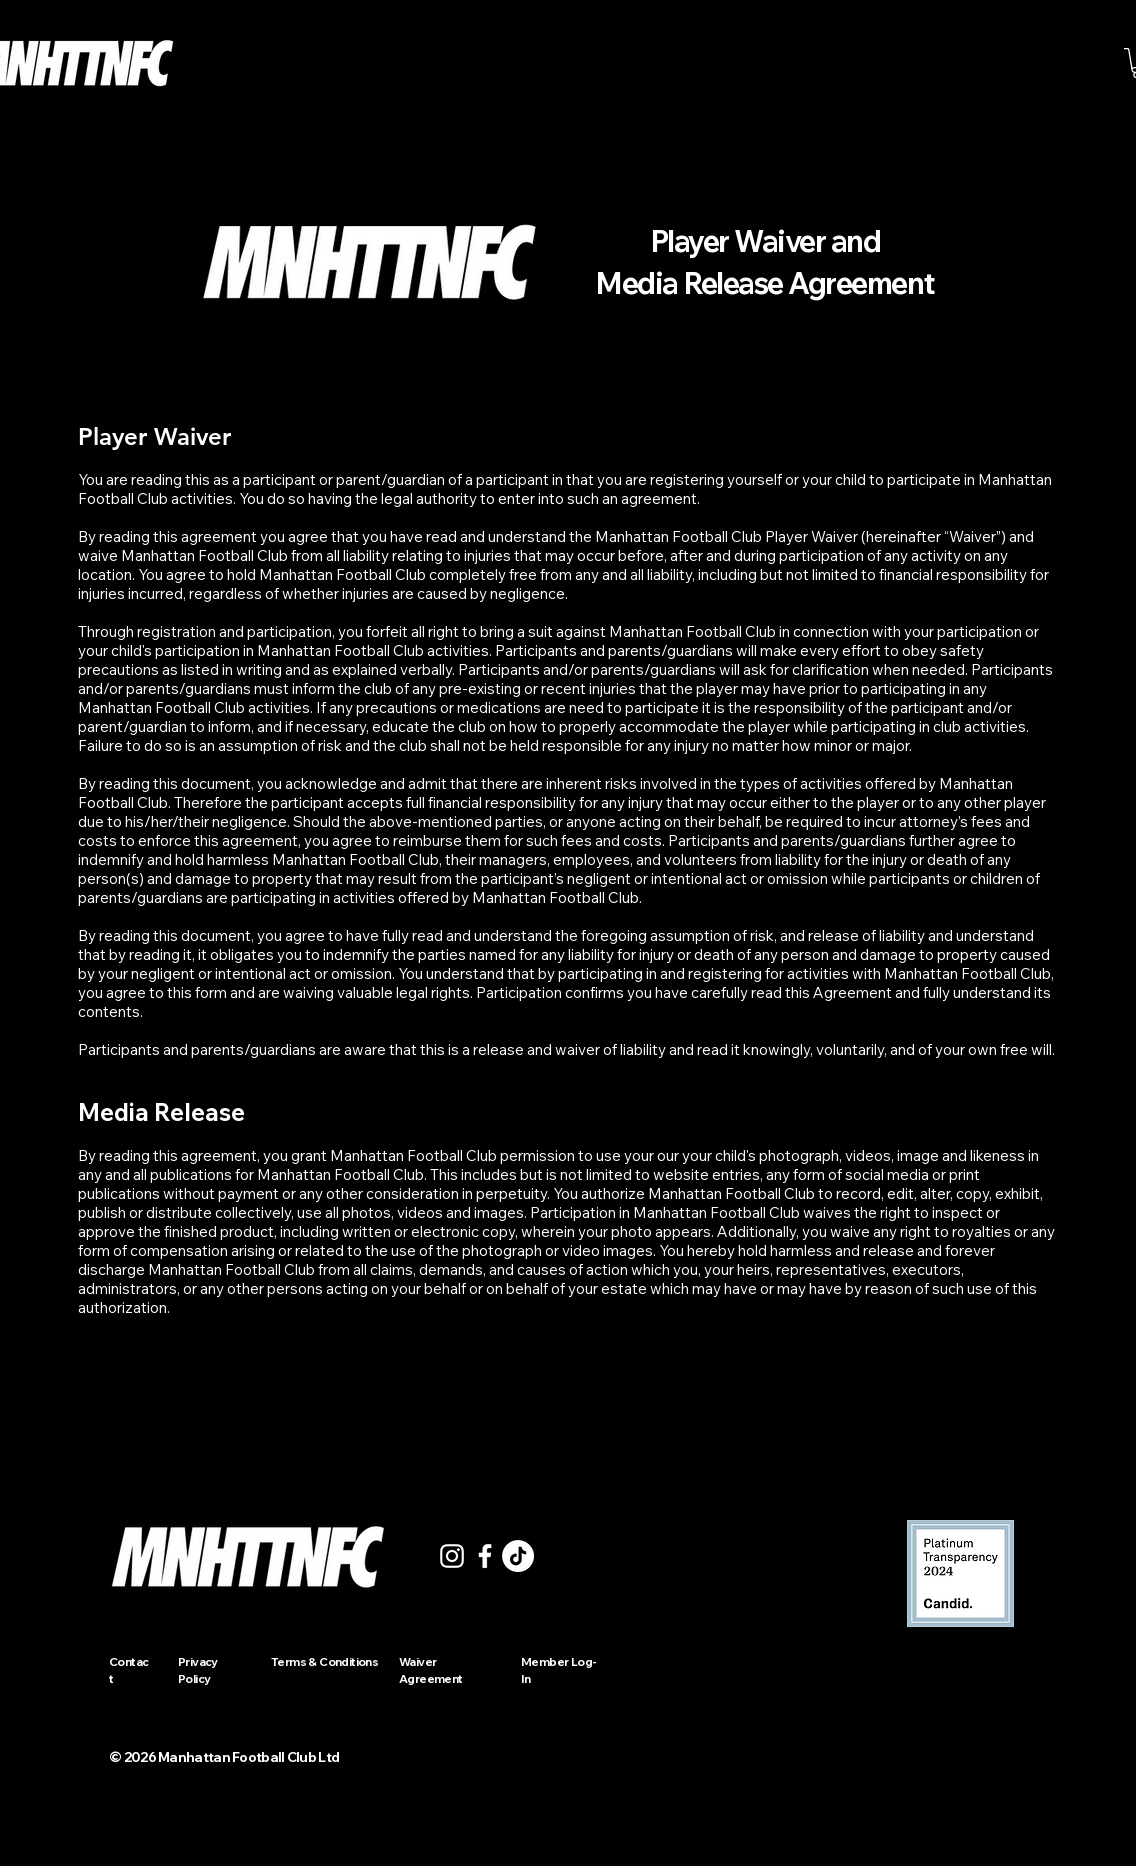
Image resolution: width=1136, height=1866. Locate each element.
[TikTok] (518, 1556)
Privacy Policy (198, 1670)
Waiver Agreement (431, 1670)
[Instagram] (452, 1556)
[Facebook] (485, 1556)
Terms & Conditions (324, 1661)
